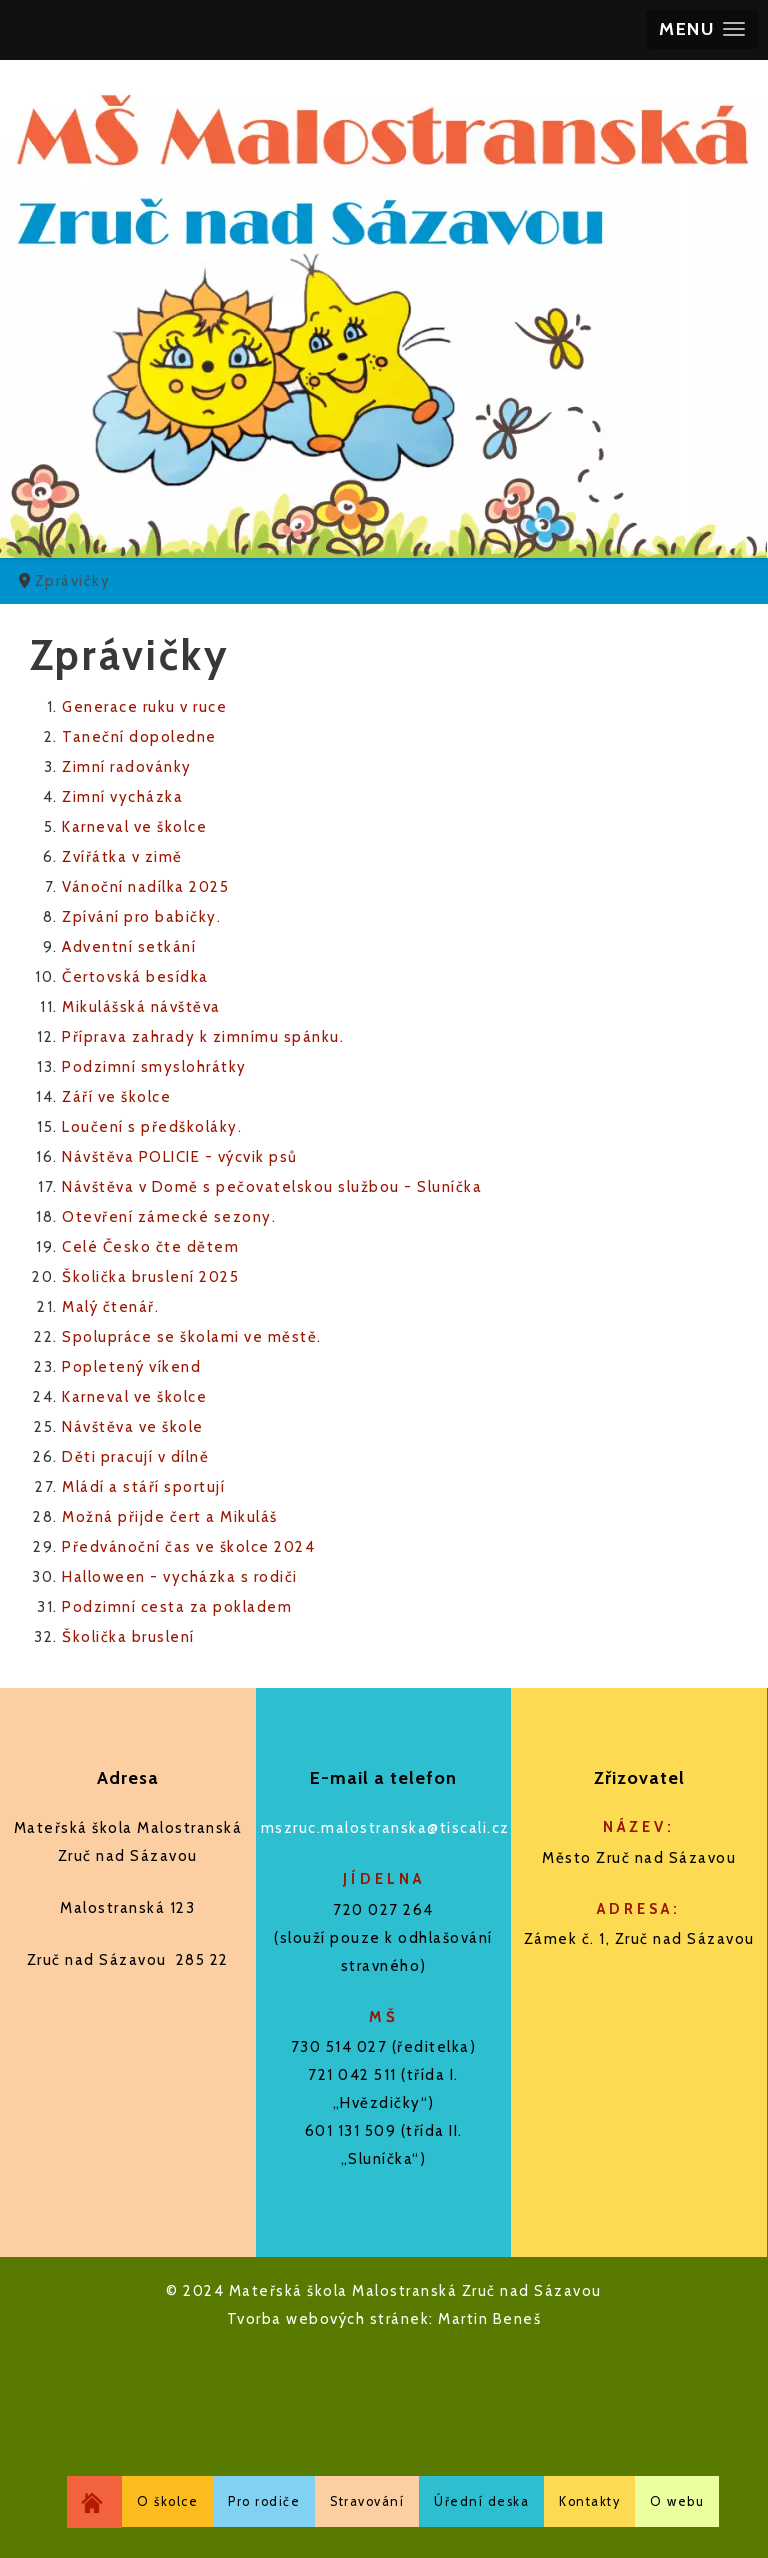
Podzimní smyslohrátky (154, 1067)
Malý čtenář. (110, 1307)
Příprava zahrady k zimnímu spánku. (203, 1037)
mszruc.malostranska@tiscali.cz (385, 1828)
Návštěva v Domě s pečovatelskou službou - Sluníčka (272, 1187)
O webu (677, 2501)
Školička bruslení (128, 1637)
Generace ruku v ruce (144, 707)
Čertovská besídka (135, 977)
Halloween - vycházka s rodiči (180, 1577)
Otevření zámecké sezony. (169, 1217)
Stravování (367, 2501)
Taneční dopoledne (139, 737)
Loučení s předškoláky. (152, 1127)
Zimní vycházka (122, 797)
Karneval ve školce (134, 827)
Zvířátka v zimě (122, 857)
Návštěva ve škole (133, 1427)
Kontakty (589, 2501)
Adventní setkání (129, 947)
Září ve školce (116, 1097)
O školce (167, 2501)
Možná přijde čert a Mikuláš (170, 1517)
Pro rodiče (264, 2501)
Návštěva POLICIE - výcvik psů (180, 1157)
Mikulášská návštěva (141, 1007)
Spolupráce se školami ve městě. (192, 1337)
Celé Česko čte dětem (150, 1247)
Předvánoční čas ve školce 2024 (188, 1547)
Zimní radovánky (127, 767)
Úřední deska (481, 2501)
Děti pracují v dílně (135, 1457)
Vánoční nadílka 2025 (145, 887)
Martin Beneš (489, 2319)
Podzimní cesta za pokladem (177, 1607)
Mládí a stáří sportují (143, 1487)
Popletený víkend (131, 1367)
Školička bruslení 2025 (150, 1277)
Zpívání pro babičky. (141, 917)
